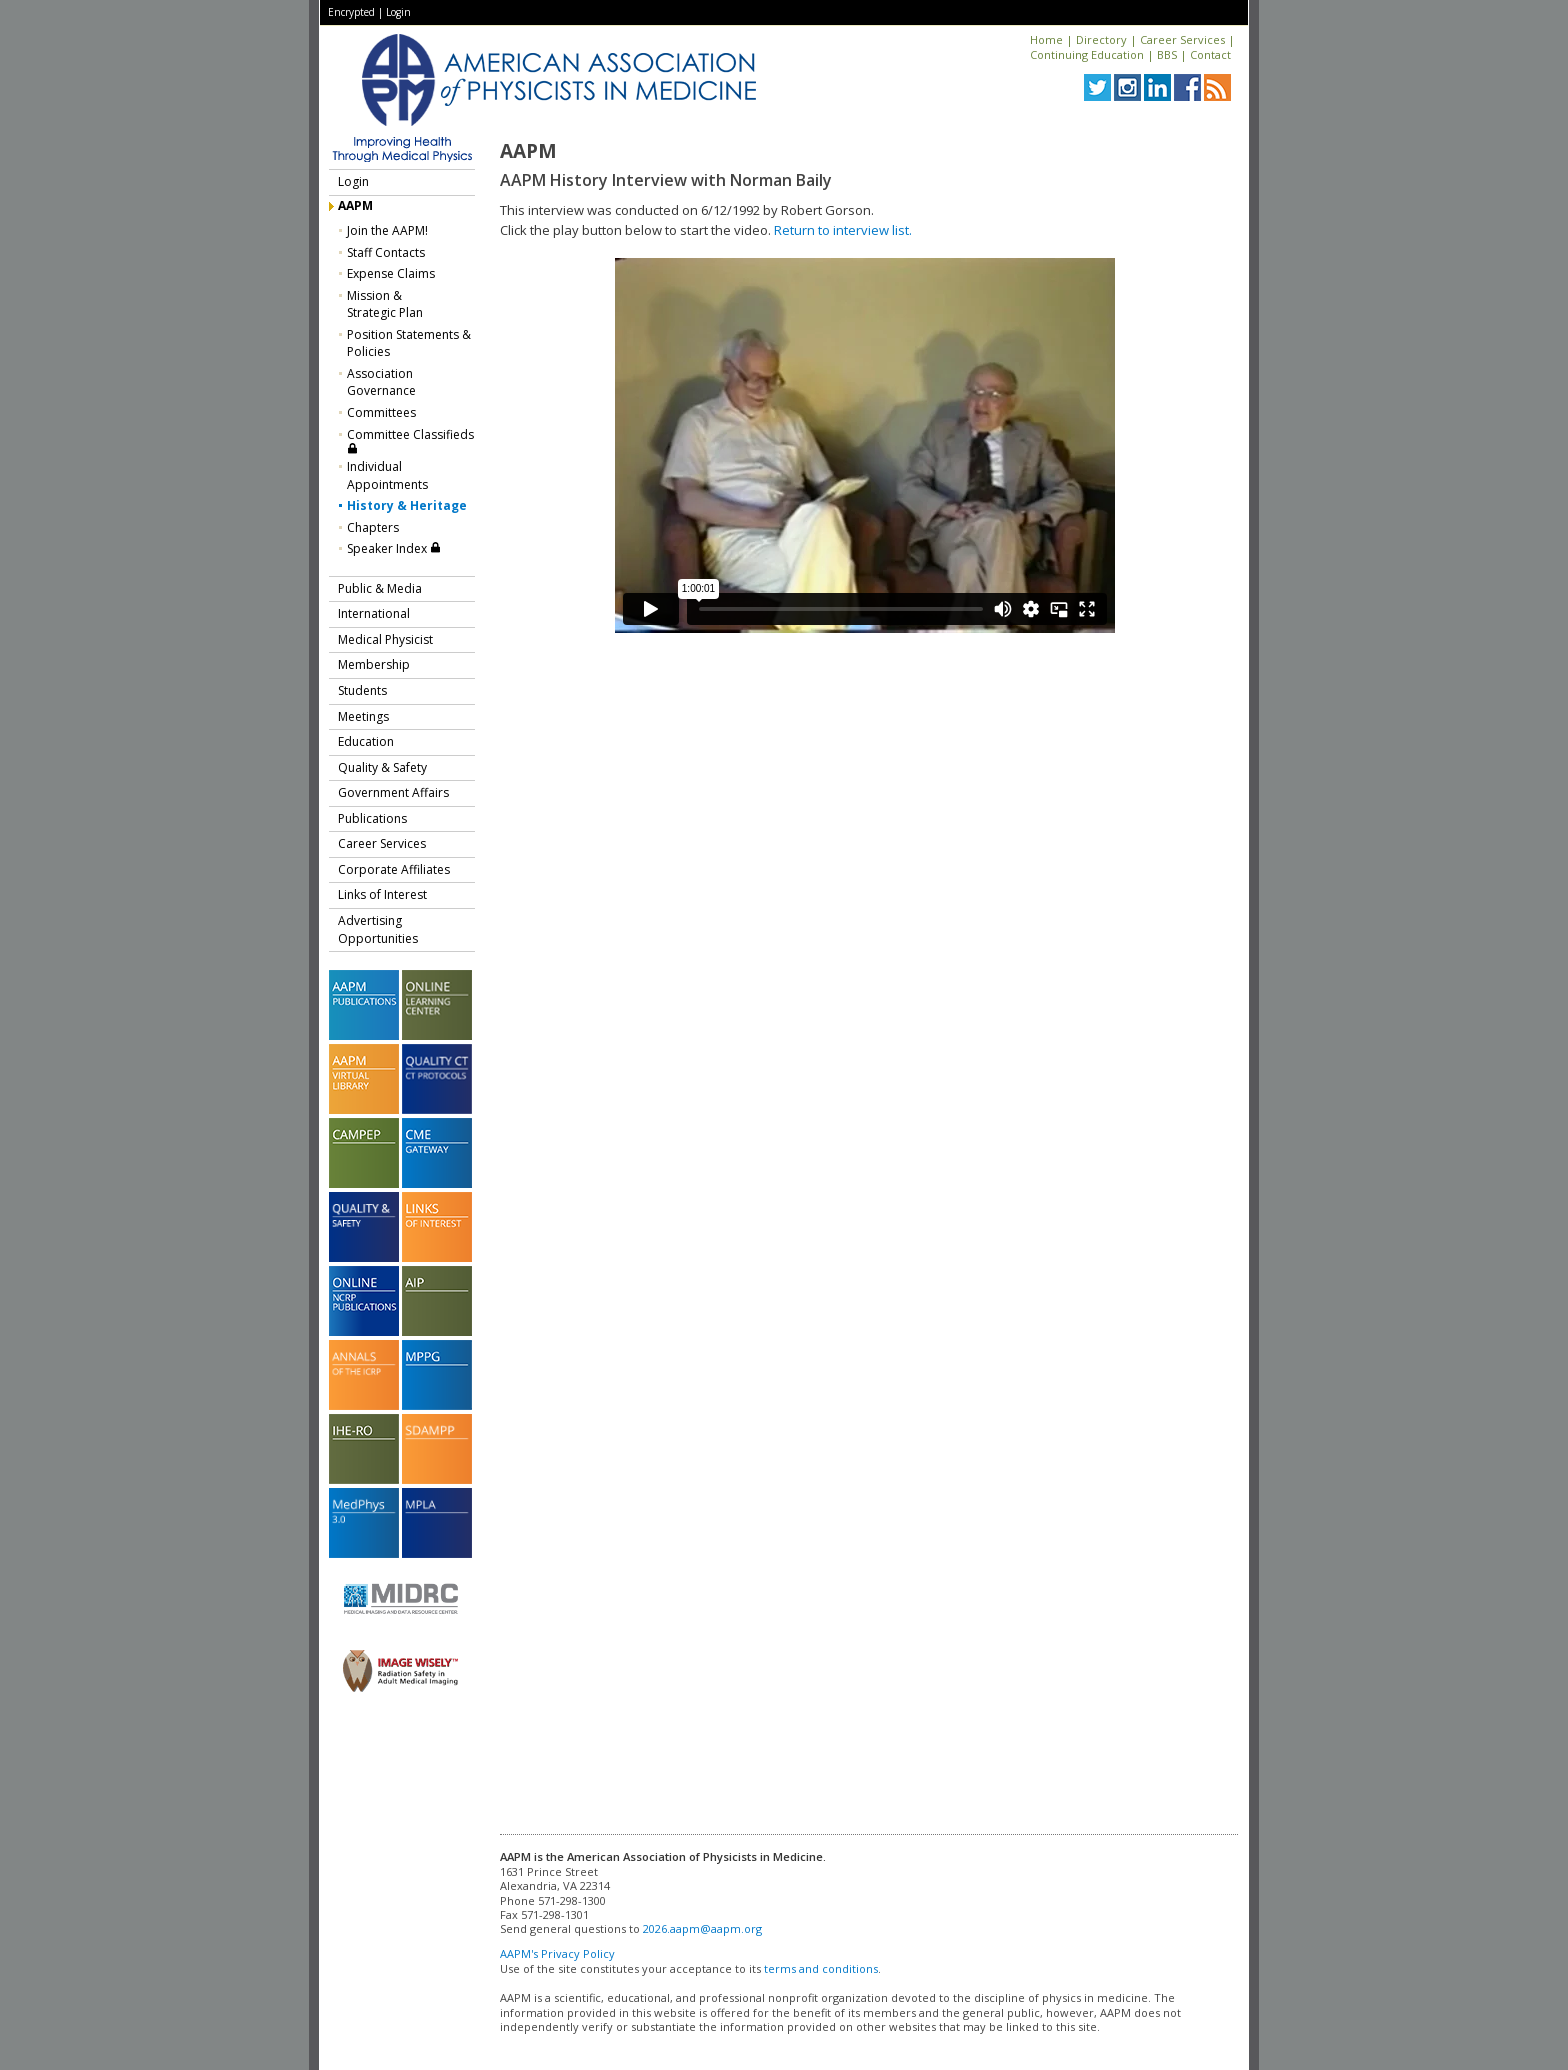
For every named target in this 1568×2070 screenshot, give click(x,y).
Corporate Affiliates (394, 869)
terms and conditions (821, 1968)
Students (362, 690)
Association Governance (381, 382)
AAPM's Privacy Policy (557, 1953)
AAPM (355, 205)
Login (398, 12)
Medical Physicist (385, 639)
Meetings (363, 716)
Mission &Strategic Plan (385, 304)
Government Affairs (393, 792)
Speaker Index (394, 548)
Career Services (1182, 39)
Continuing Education (1087, 54)
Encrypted (351, 12)
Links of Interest (382, 894)
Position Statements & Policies (409, 343)
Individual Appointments (387, 475)
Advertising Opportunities (378, 929)
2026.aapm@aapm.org (702, 1928)
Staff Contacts (386, 252)
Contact (1210, 54)
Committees (381, 412)
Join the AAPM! (387, 230)
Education (366, 741)
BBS (1167, 54)
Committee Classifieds (410, 440)
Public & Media (380, 588)
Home (1046, 39)
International (374, 613)
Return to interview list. (843, 230)
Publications (372, 818)
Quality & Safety (382, 767)
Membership (374, 664)
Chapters (373, 527)
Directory (1101, 39)
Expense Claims (391, 273)
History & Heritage (407, 505)
